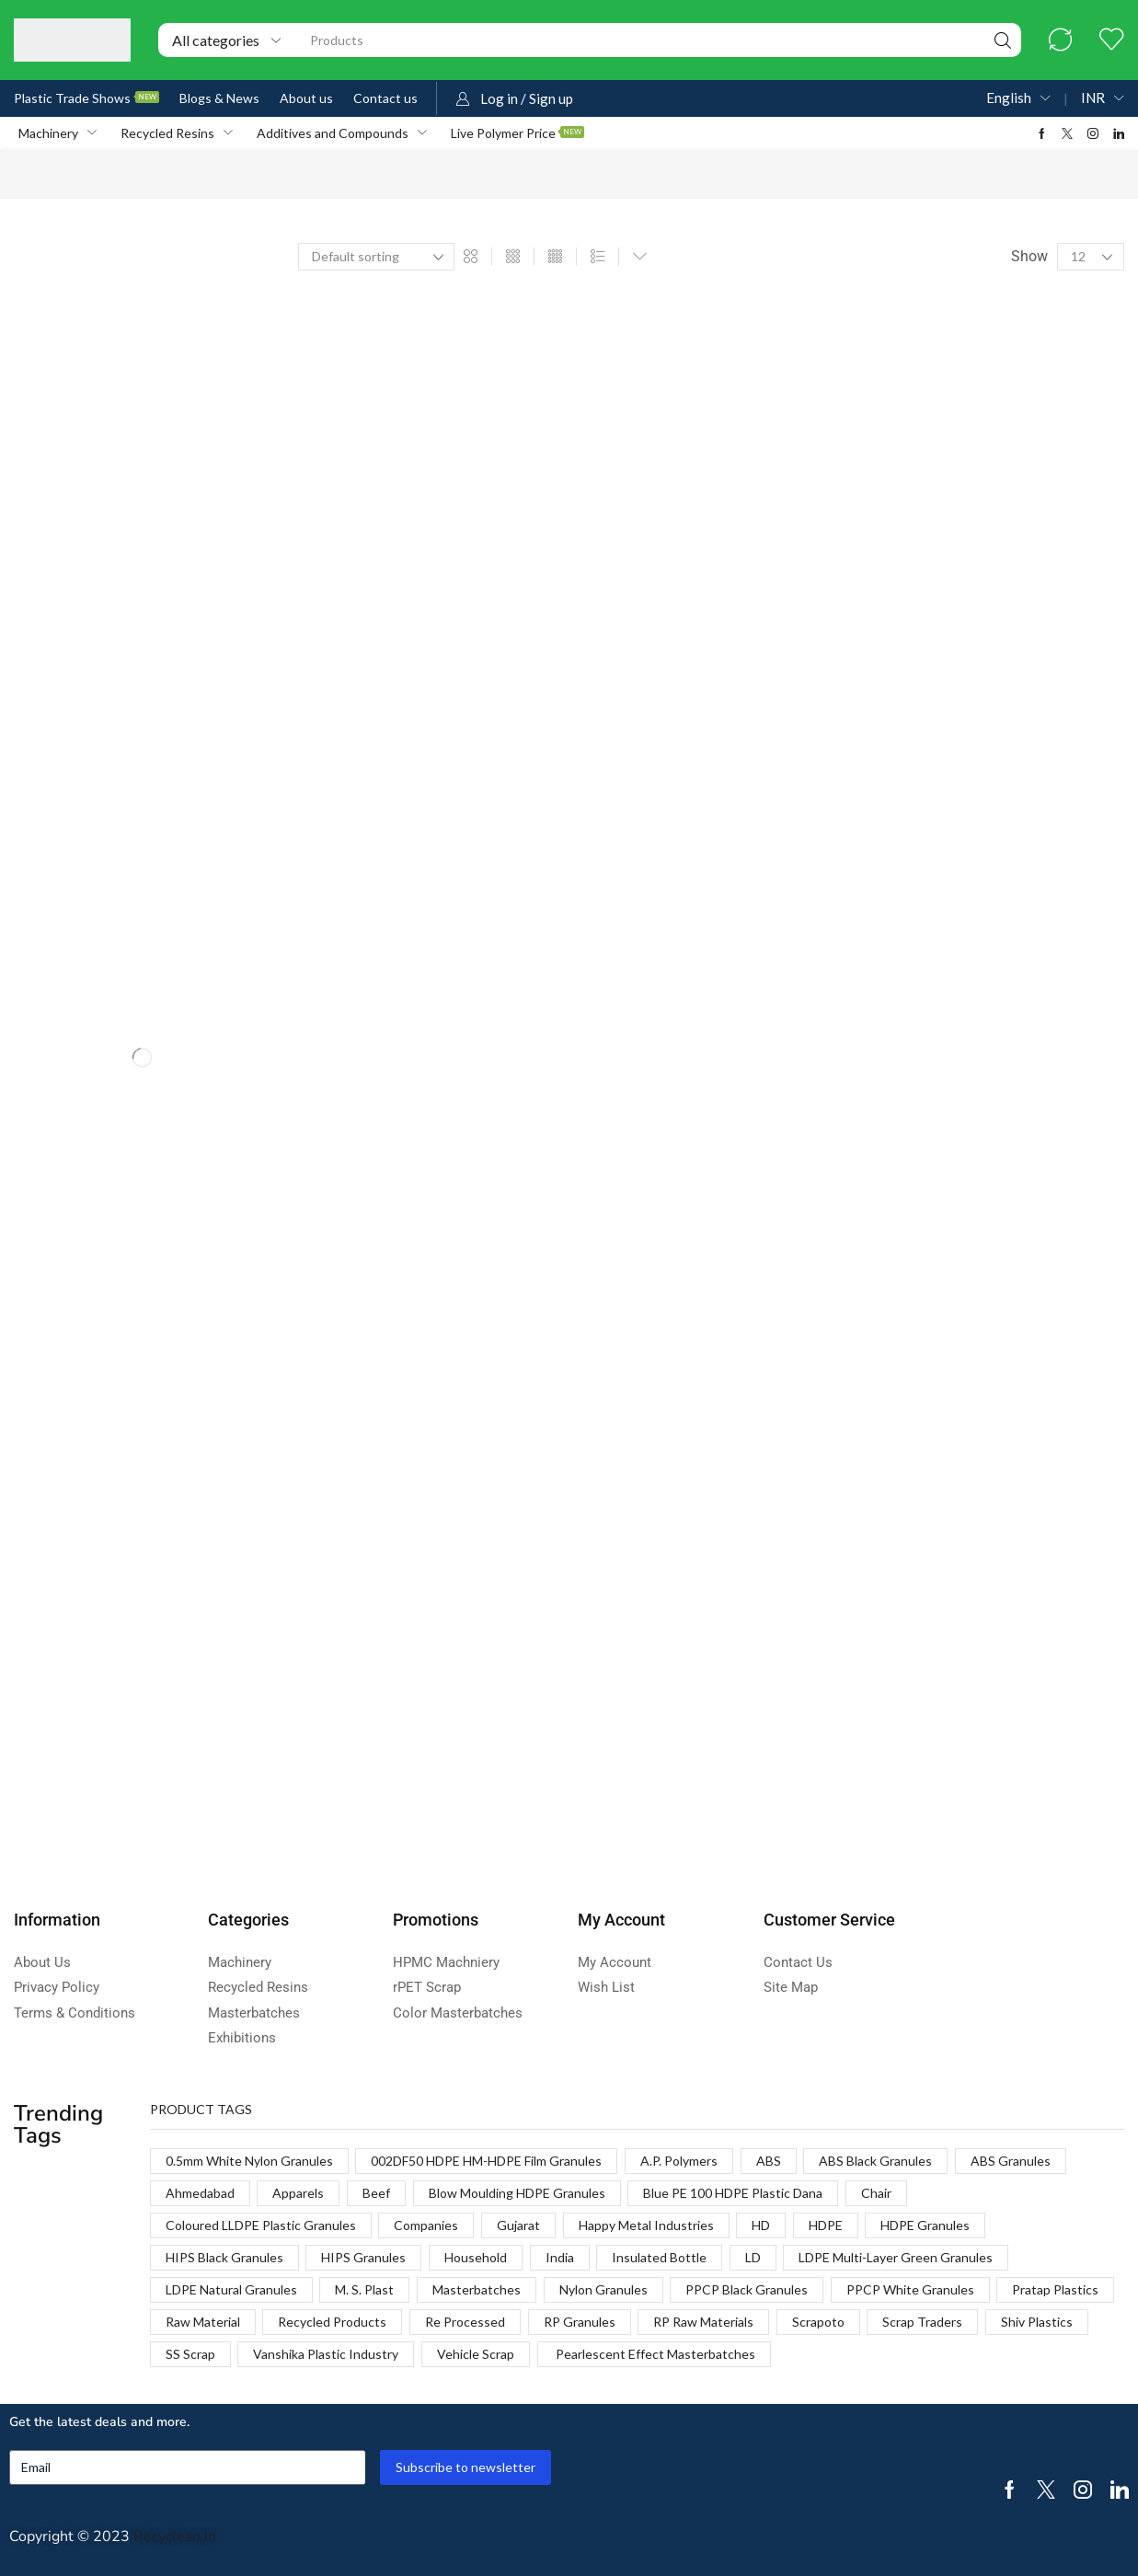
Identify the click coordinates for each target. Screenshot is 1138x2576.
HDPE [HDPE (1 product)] (826, 2225)
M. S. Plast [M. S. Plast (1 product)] (364, 2289)
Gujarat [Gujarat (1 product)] (518, 2225)
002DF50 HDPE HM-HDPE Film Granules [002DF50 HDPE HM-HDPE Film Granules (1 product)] (486, 2160)
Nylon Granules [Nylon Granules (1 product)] (603, 2289)
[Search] (1002, 40)
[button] (1060, 40)
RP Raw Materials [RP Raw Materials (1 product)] (703, 2321)
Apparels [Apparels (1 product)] (298, 2193)
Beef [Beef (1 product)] (376, 2193)
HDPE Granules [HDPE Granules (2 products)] (925, 2225)
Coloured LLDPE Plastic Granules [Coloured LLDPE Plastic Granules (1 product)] (261, 2225)
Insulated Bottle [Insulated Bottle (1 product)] (659, 2257)
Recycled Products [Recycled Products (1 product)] (332, 2321)
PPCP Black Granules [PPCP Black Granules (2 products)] (746, 2289)
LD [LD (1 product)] (753, 2257)
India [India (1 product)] (560, 2257)
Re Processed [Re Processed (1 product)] (465, 2321)
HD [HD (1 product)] (761, 2225)
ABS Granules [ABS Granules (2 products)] (1011, 2160)
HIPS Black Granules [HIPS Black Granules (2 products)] (224, 2257)
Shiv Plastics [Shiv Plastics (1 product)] (1037, 2321)
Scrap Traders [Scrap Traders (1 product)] (922, 2321)
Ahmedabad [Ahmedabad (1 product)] (200, 2193)
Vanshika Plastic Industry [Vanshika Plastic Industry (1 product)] (325, 2354)
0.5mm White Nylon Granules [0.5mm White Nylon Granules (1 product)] (249, 2160)
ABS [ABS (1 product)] (768, 2160)
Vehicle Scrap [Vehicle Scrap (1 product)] (475, 2354)
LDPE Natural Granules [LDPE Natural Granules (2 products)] (231, 2289)
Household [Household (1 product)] (475, 2257)
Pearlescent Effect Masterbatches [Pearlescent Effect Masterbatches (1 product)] (654, 2354)
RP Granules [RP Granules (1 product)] (579, 2321)
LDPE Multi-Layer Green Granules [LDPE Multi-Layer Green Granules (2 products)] (896, 2257)
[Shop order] (376, 256)
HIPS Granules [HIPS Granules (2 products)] (363, 2257)
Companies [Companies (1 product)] (426, 2225)
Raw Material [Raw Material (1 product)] (203, 2321)
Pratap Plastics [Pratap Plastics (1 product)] (1055, 2289)
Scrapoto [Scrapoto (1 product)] (818, 2321)
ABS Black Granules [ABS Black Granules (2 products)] (875, 2160)
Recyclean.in (174, 2536)
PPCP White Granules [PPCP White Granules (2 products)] (910, 2289)
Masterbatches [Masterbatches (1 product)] (476, 2289)
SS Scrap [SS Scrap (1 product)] (190, 2354)
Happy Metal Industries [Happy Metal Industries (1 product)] (646, 2225)
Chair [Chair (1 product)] (876, 2193)
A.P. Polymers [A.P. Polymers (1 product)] (679, 2160)
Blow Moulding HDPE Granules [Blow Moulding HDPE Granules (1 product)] (517, 2193)
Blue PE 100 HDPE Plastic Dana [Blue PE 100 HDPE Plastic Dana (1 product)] (732, 2193)
